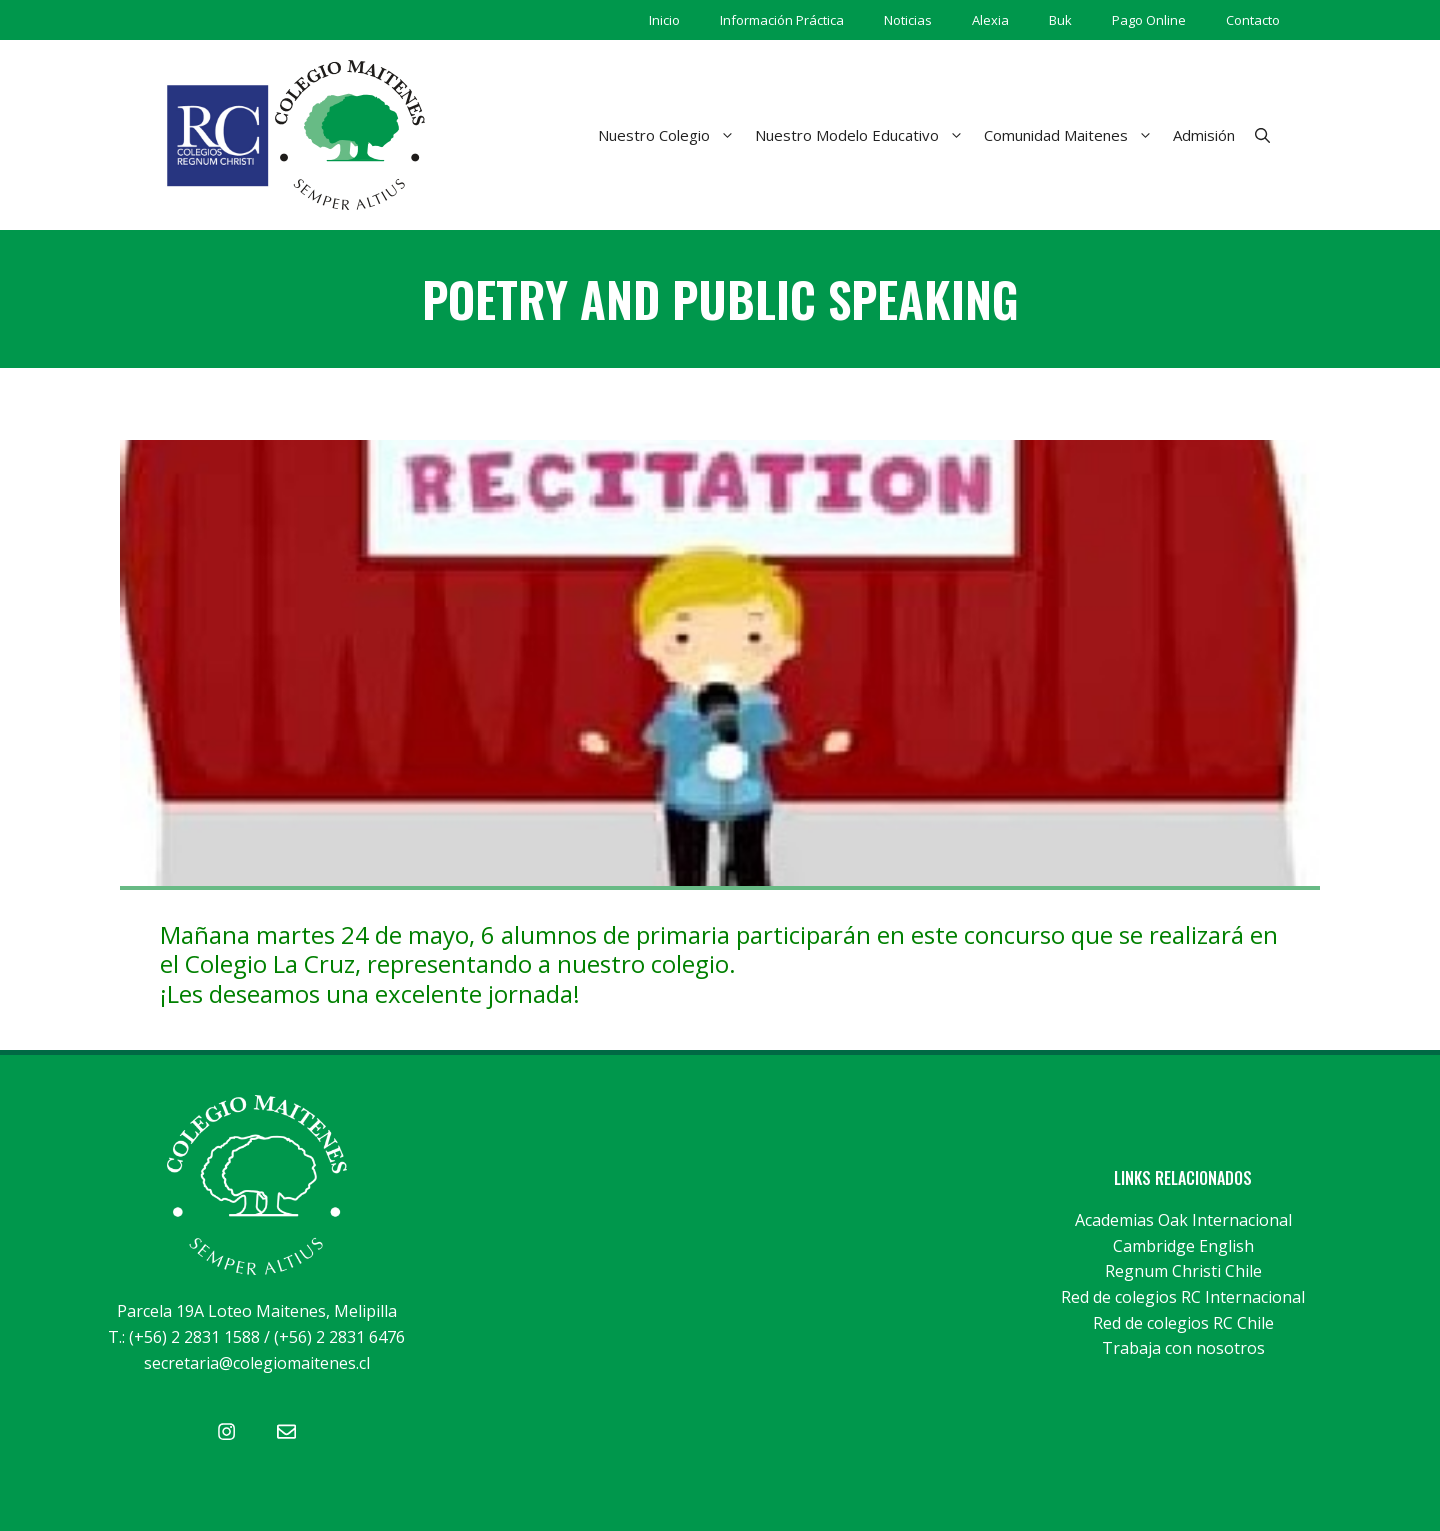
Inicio (664, 20)
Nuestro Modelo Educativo (864, 135)
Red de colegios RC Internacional (1183, 1297)
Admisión (1204, 135)
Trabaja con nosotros (1183, 1348)
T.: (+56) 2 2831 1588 (184, 1337)
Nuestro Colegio (671, 135)
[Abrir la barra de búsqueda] (1262, 135)
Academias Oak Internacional (1183, 1220)
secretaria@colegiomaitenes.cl (257, 1363)
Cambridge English (1183, 1246)
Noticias (908, 20)
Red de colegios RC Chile (1183, 1323)
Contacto (1253, 20)
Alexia (990, 20)
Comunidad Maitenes (1073, 135)
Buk (1060, 20)
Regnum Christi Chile (1183, 1271)
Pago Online (1149, 20)
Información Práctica (782, 20)
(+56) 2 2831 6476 (339, 1337)
